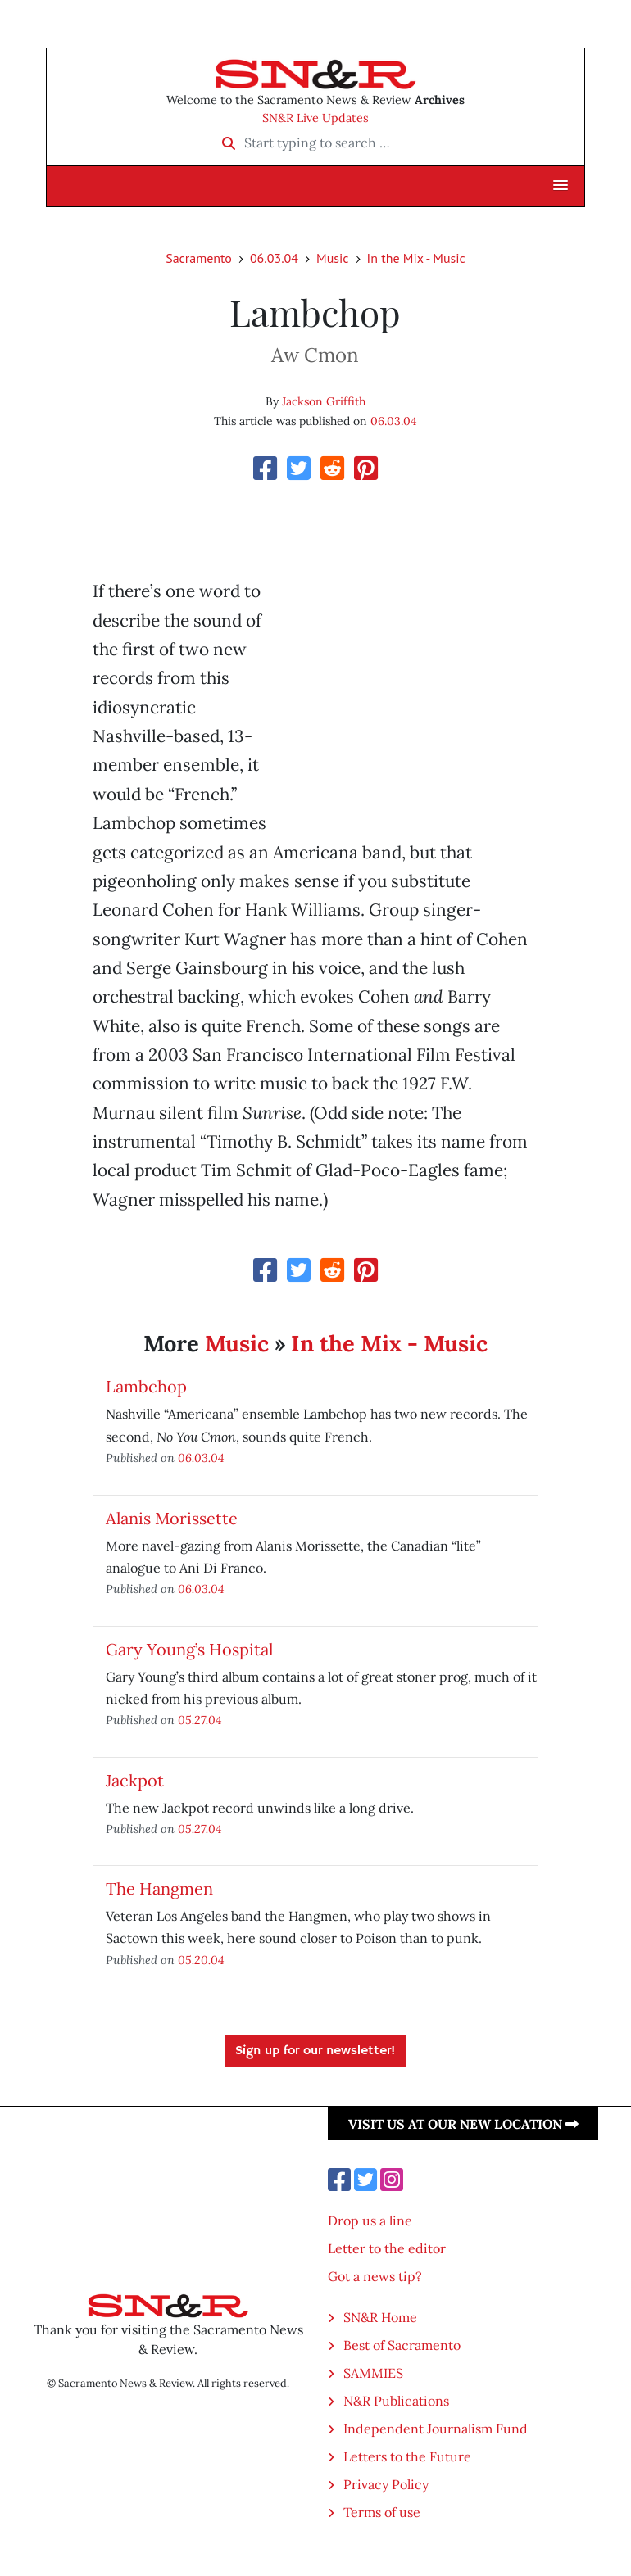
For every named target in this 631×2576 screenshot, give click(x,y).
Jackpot (135, 1780)
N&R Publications (396, 2401)
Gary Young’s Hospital (189, 1649)
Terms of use (381, 2512)
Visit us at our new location (463, 2124)
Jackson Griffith (323, 401)
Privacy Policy (386, 2484)
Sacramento (199, 258)
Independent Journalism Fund (435, 2428)
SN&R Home (380, 2317)
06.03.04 (274, 258)
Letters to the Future (407, 2456)
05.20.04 (201, 1959)
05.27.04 (200, 1719)
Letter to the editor (387, 2248)
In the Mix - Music (416, 258)
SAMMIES (373, 2373)
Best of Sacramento (402, 2345)
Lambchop (146, 1386)
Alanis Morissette (172, 1518)
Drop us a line (370, 2220)
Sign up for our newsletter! (315, 2051)
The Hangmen (159, 1888)
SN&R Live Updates (315, 118)
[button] (560, 185)
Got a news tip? (375, 2276)
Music (332, 258)
